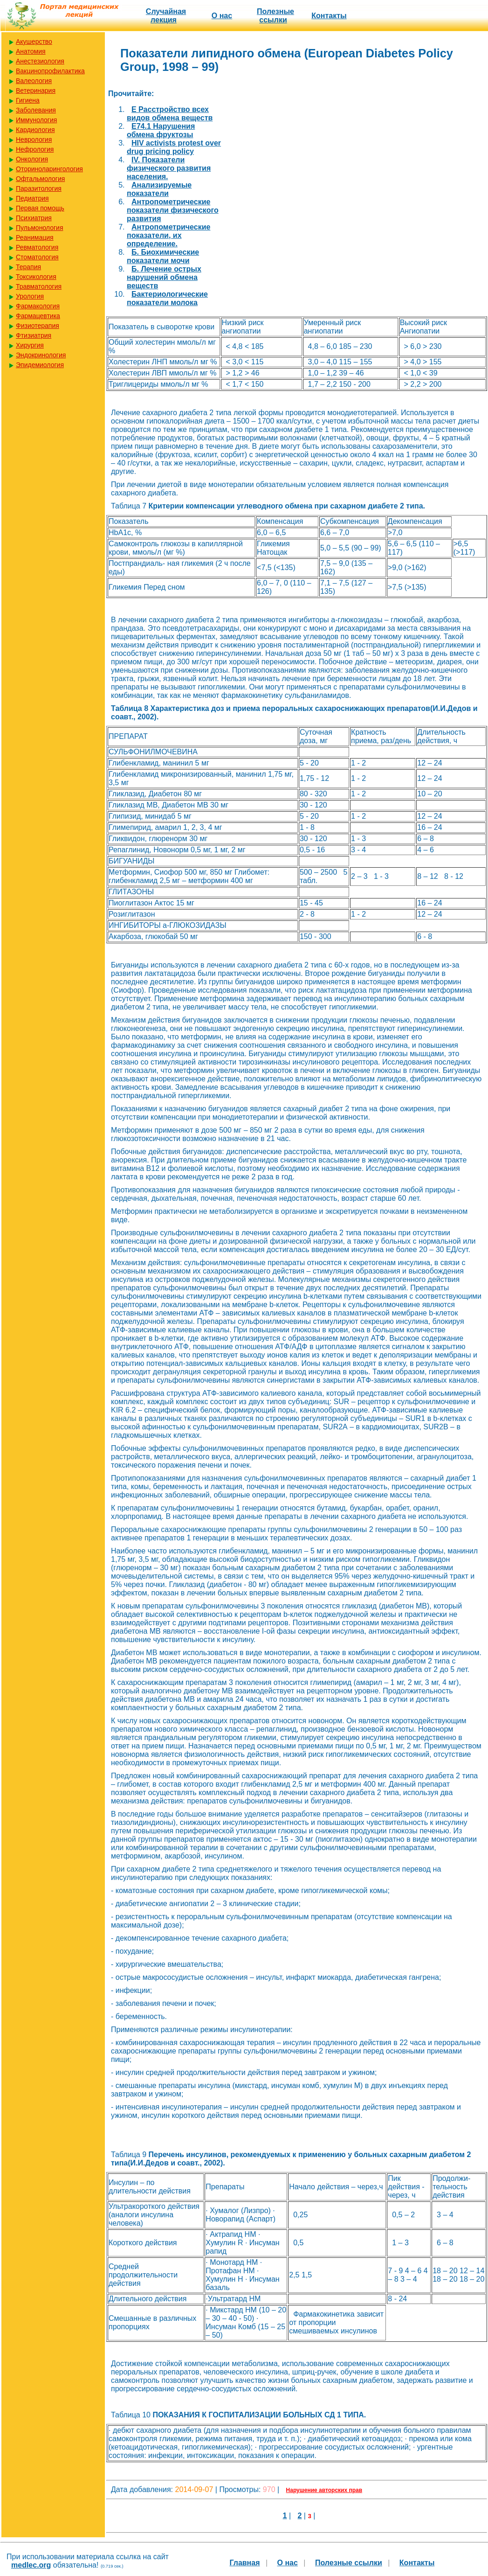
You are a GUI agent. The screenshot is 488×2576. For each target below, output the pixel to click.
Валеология (34, 80)
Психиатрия (34, 218)
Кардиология (35, 129)
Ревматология (37, 247)
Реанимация (35, 237)
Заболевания (36, 110)
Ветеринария (35, 90)
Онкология (32, 159)
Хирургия (30, 345)
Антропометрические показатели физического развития (173, 210)
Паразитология (39, 188)
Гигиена (28, 100)
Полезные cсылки (275, 15)
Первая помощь (40, 208)
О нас (222, 16)
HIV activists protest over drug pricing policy (174, 147)
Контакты (328, 16)
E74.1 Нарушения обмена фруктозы (161, 130)
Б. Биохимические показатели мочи (163, 256)
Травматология (39, 286)
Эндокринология (41, 355)
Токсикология (36, 276)
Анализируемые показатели (159, 189)
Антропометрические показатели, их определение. (168, 235)
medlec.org (31, 2565)
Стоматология (37, 257)
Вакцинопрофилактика (50, 71)
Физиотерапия (37, 325)
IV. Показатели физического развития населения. (169, 168)
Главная (244, 2563)
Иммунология (36, 120)
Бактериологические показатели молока (167, 298)
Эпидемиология (40, 365)
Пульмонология (39, 227)
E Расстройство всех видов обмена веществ (170, 113)
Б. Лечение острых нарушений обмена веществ (164, 277)
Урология (30, 296)
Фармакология (38, 306)
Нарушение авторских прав (324, 2490)
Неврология (34, 139)
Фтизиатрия (33, 335)
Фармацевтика (38, 316)
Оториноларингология (49, 169)
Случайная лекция (166, 15)
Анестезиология (40, 61)
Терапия (28, 267)
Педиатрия (32, 198)
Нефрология (35, 149)
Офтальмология (40, 178)
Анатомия (31, 51)
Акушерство (34, 41)
